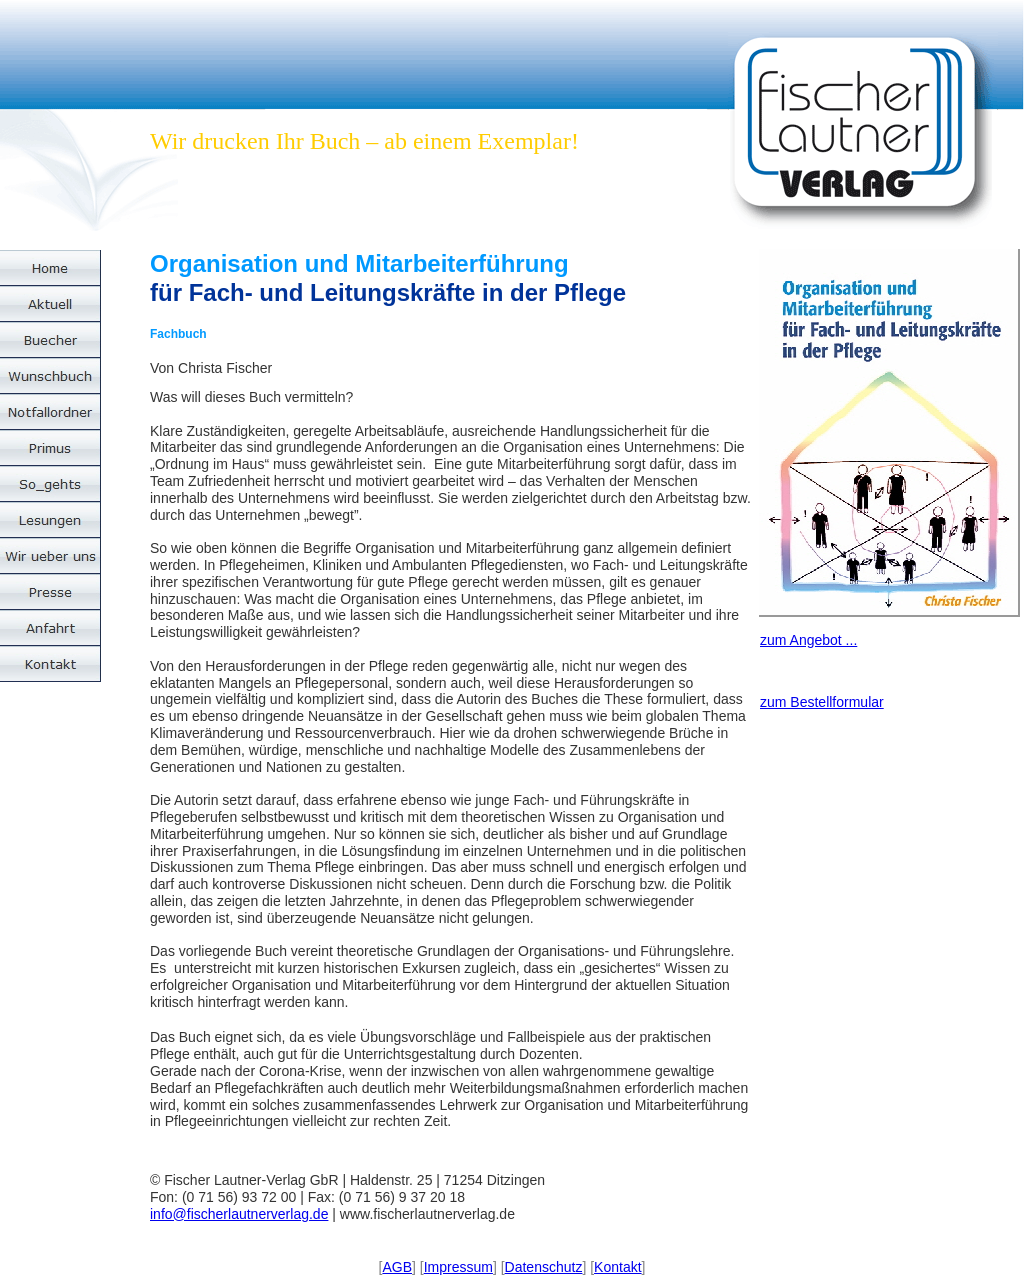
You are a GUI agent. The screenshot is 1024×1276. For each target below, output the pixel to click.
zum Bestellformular (822, 702)
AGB (397, 1267)
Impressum (458, 1267)
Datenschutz (544, 1267)
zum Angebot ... (808, 640)
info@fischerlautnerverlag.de (239, 1214)
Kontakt (617, 1267)
